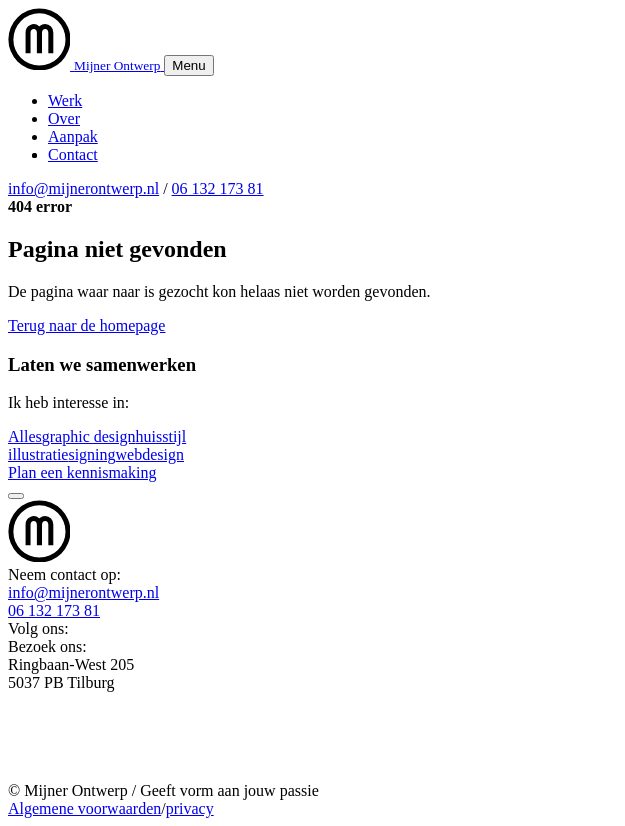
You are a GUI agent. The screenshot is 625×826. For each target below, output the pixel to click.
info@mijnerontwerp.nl (83, 188)
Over (64, 118)
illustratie (38, 454)
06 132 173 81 (218, 188)
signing (91, 454)
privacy (190, 808)
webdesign (150, 454)
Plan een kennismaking (82, 472)
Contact (73, 154)
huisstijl (161, 436)
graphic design (89, 436)
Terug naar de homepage (86, 325)
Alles (25, 436)
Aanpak (73, 136)
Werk (65, 100)
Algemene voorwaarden (84, 808)
